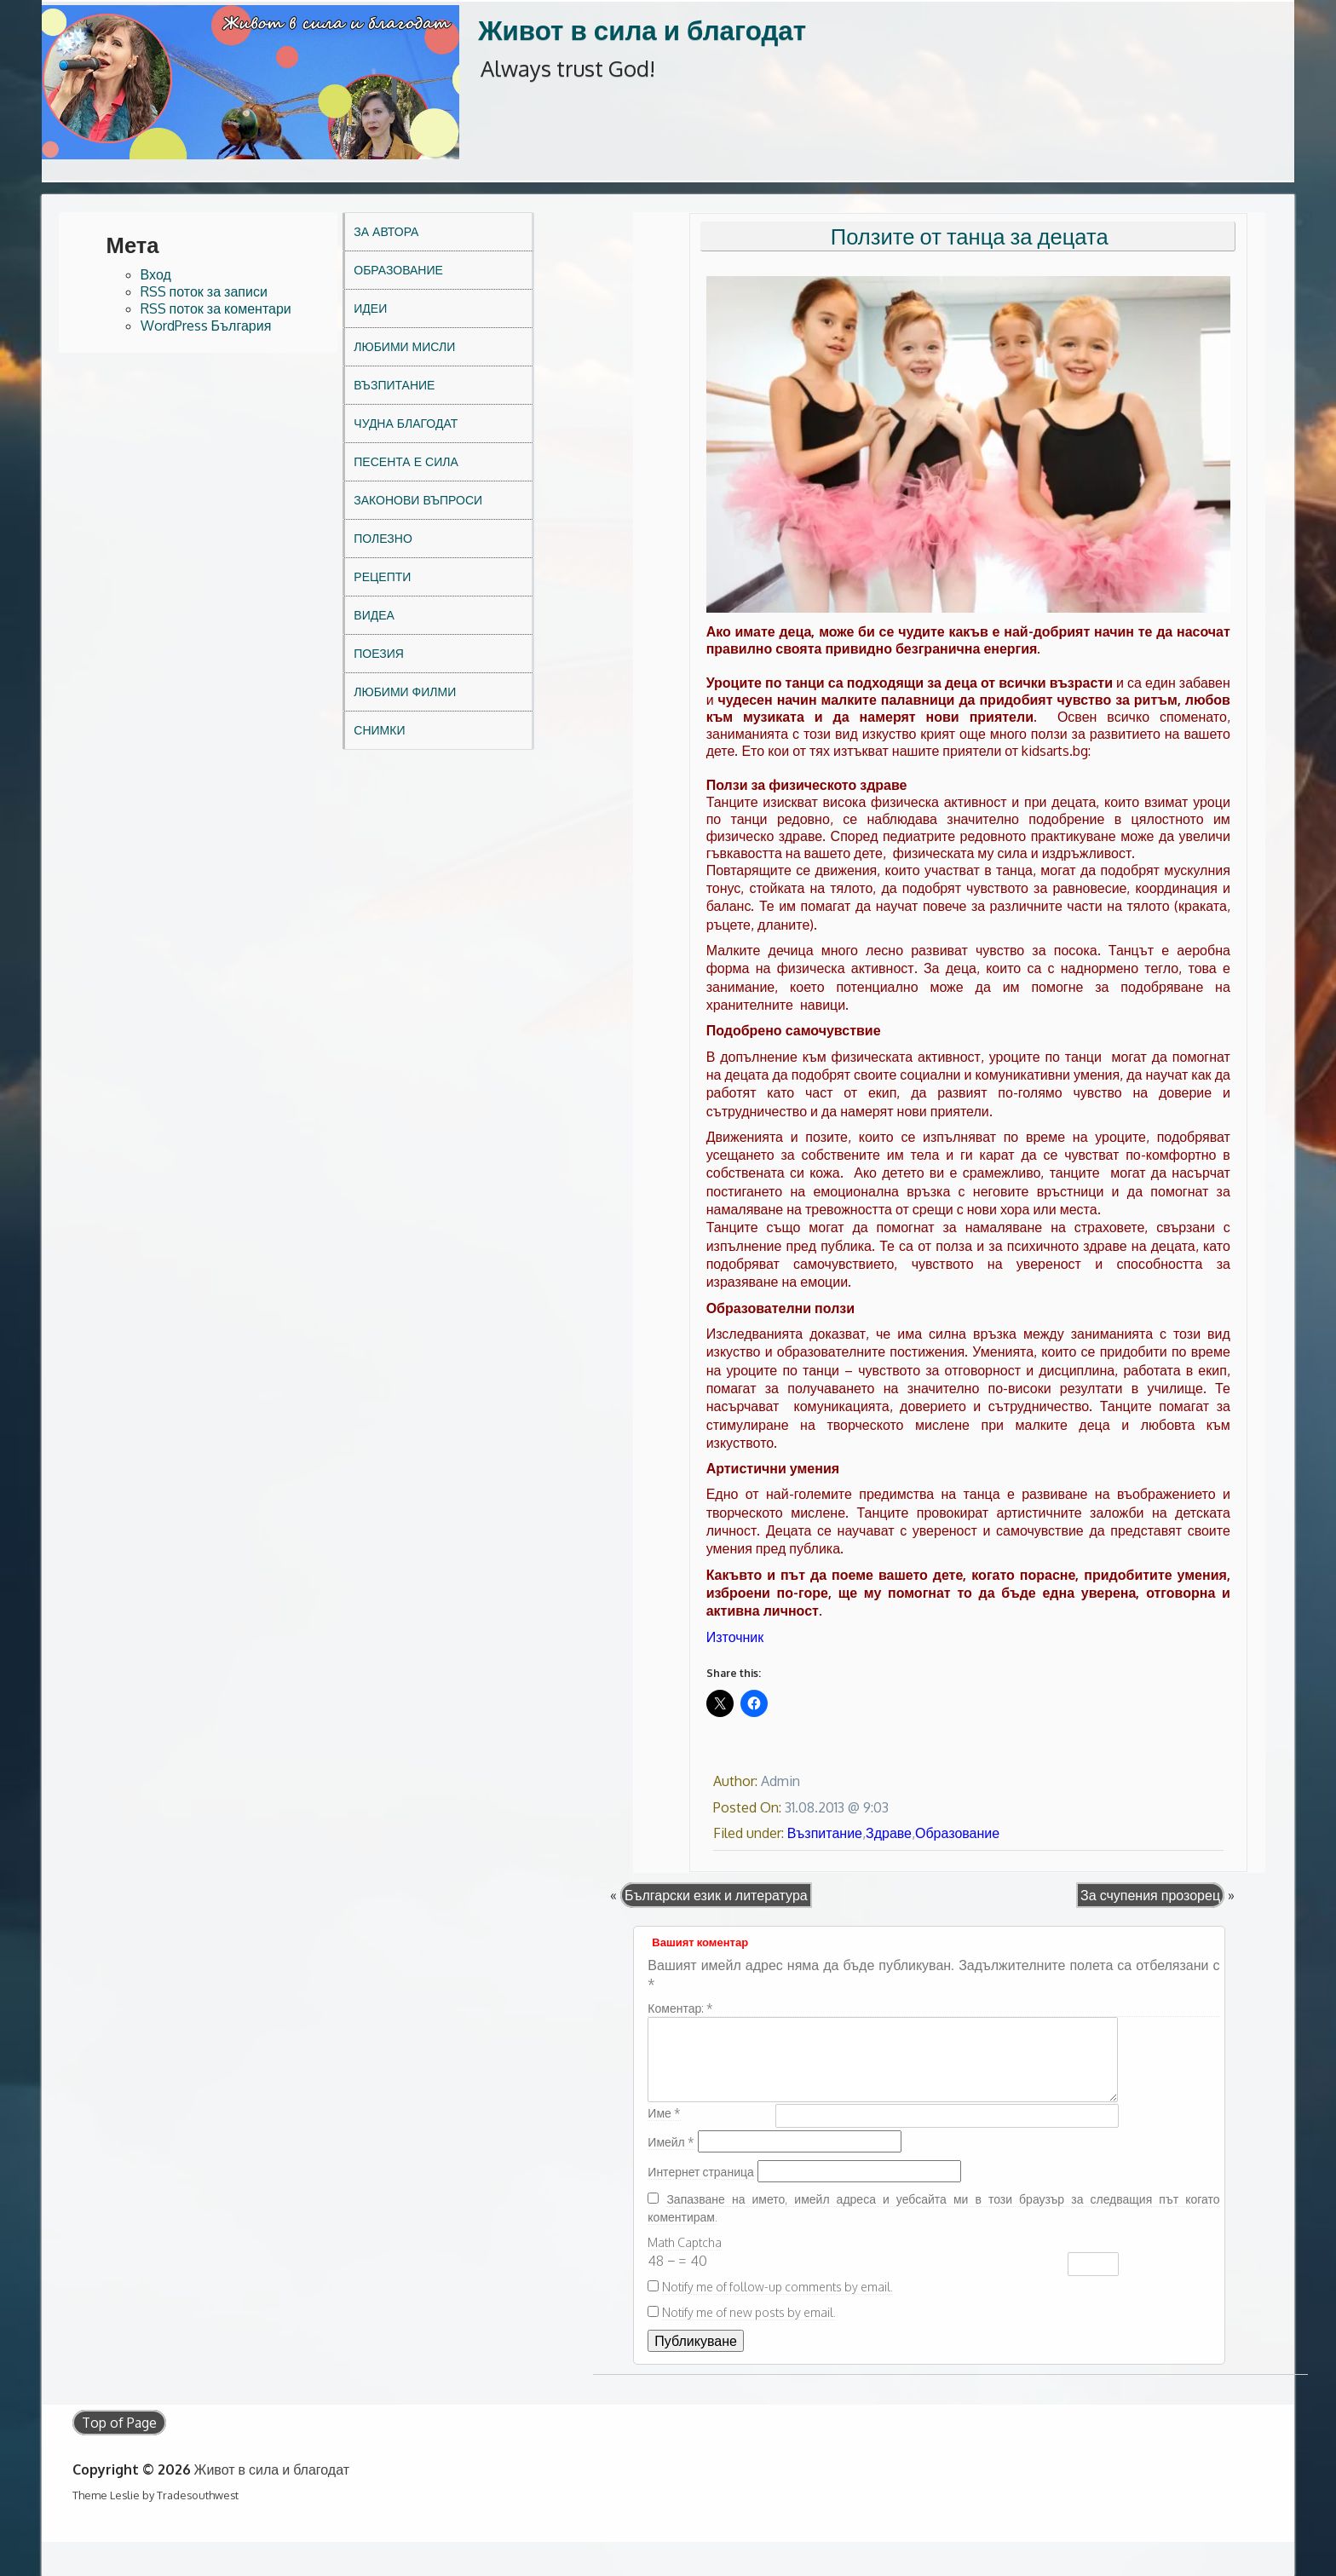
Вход (156, 274)
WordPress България (206, 325)
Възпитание (394, 384)
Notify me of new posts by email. (749, 2312)
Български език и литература (716, 1895)
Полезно (383, 538)
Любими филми (405, 691)
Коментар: (680, 2008)
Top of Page (119, 2422)
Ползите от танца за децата (970, 236)
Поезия (379, 653)
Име (664, 2113)
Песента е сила (406, 461)
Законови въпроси (418, 500)
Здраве (889, 1832)
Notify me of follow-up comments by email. (777, 2286)
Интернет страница (700, 2171)
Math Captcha (685, 2242)
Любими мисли (404, 346)
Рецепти (382, 576)
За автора (386, 231)
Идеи (370, 308)
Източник (735, 1636)
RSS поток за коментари (216, 308)
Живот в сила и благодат (642, 29)
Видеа (374, 615)
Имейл (671, 2142)
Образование (398, 269)
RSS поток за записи (204, 291)
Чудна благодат (406, 423)
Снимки (379, 730)
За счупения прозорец (1150, 1895)
